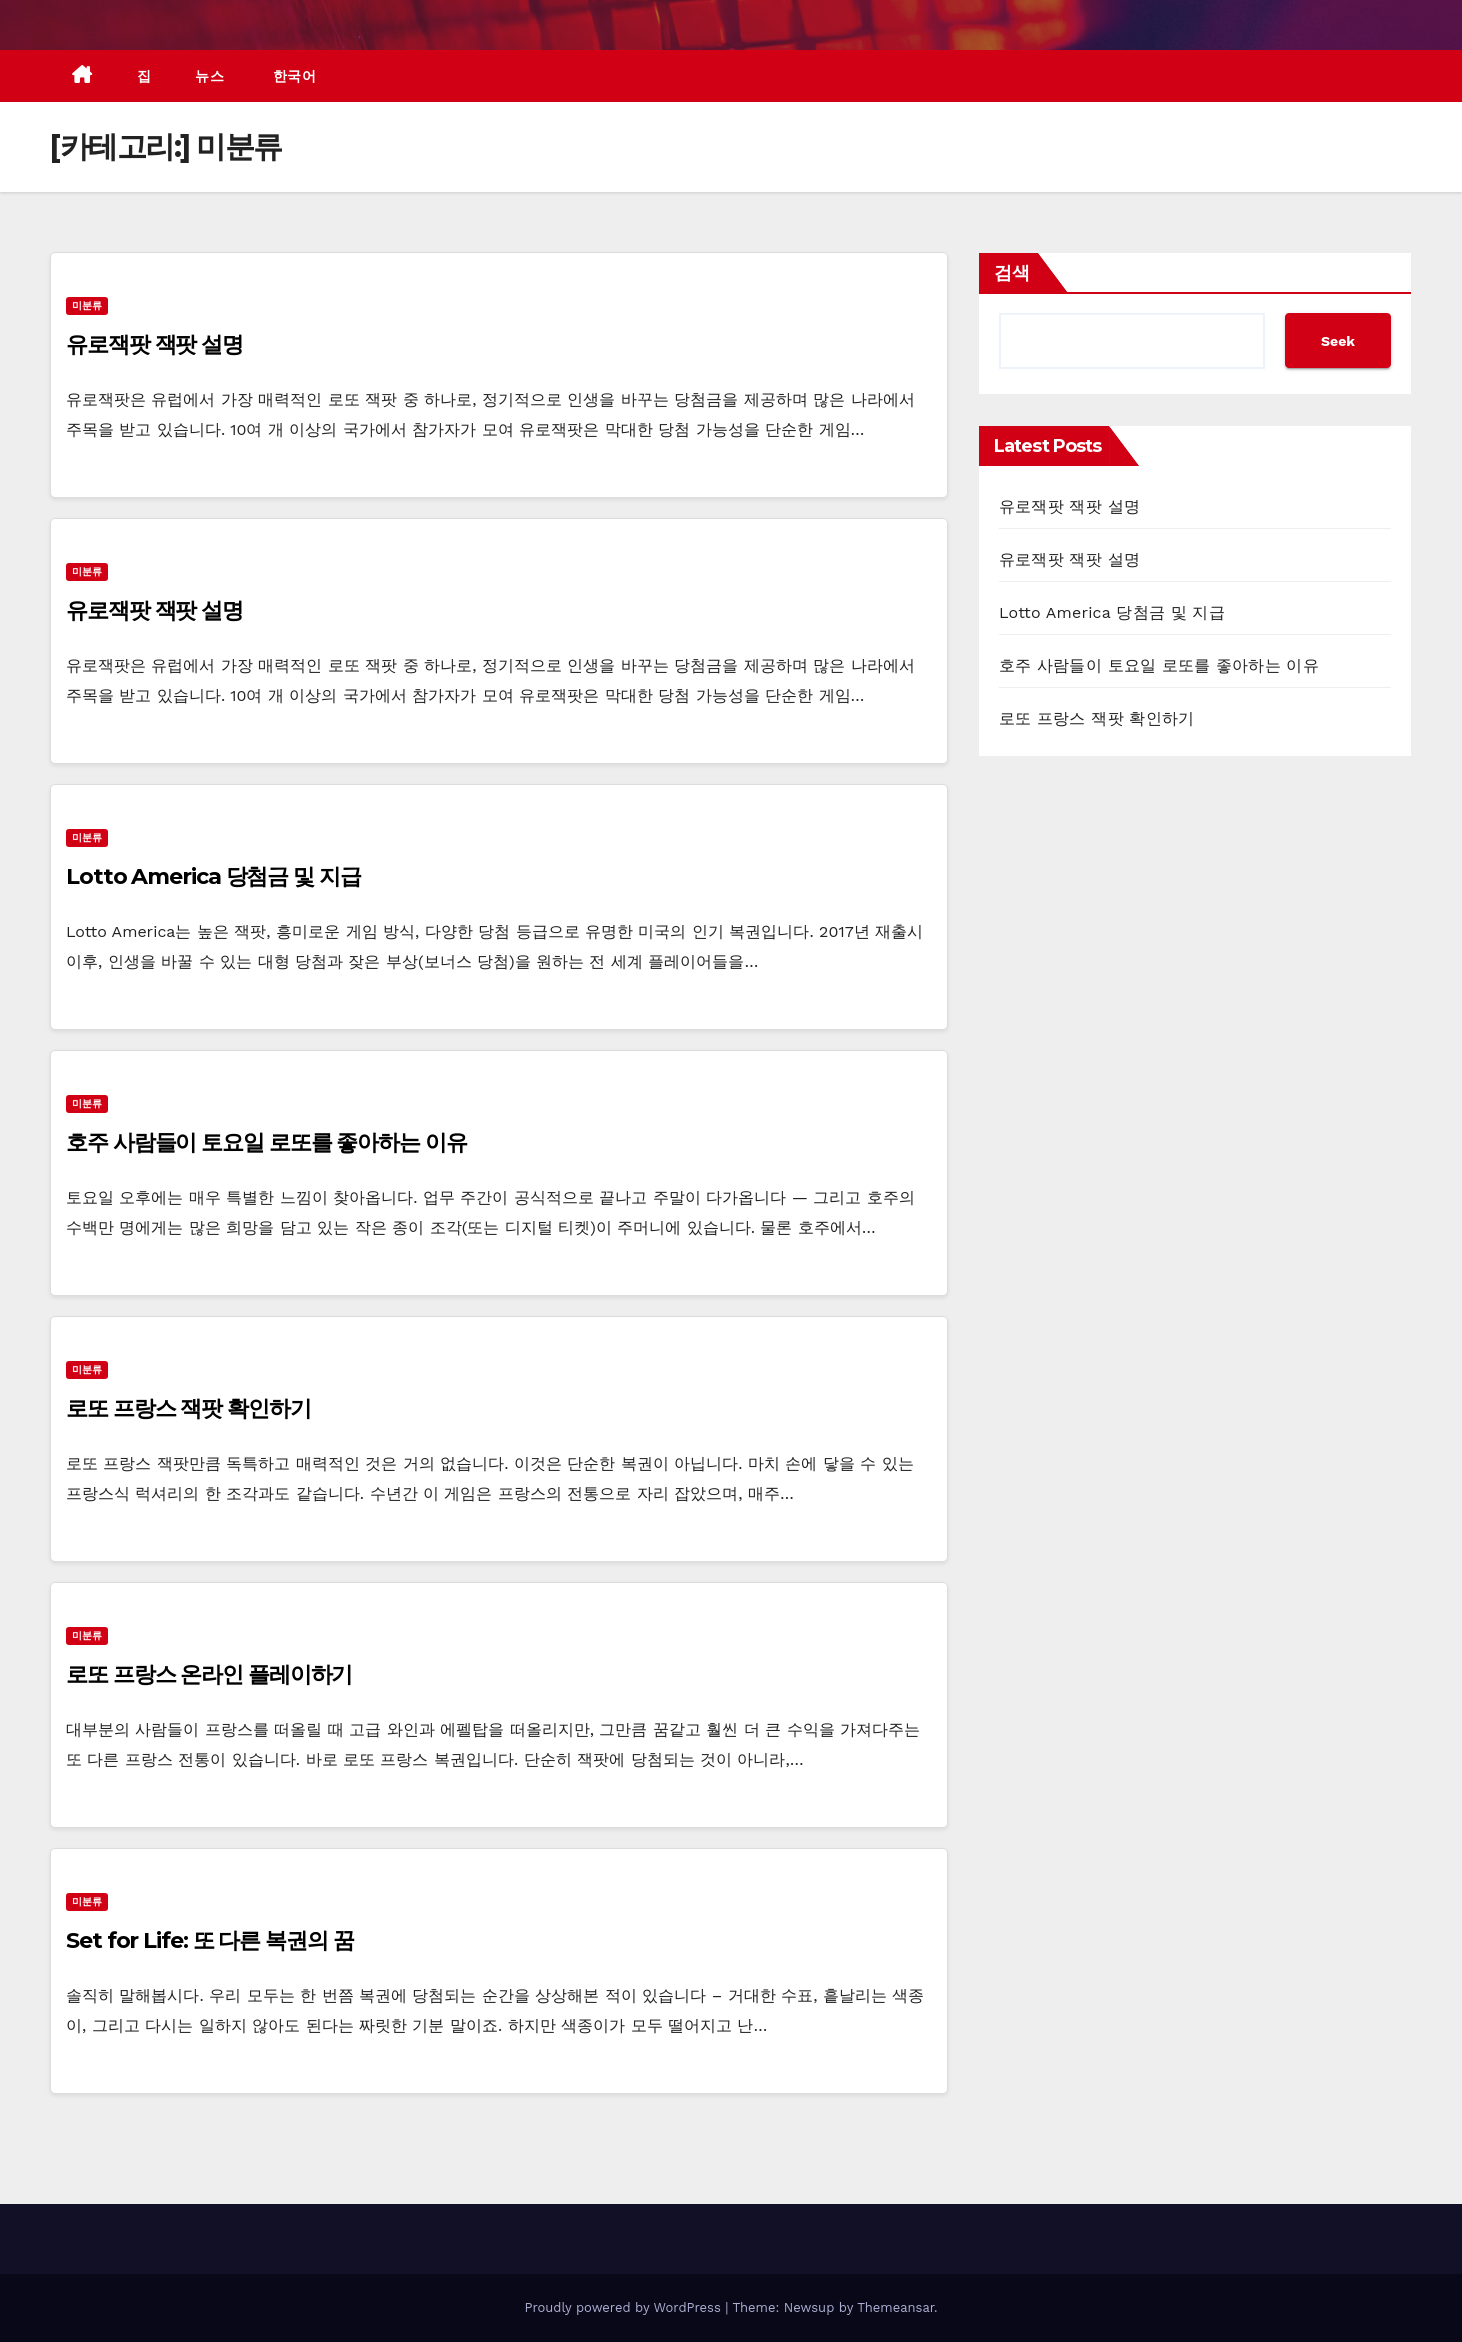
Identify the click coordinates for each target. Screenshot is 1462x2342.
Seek (1338, 341)
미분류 (87, 305)
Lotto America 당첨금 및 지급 (213, 876)
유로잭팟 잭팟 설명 (154, 344)
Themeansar (895, 2307)
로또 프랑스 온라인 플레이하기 (209, 1674)
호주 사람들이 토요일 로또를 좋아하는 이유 (266, 1142)
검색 (1012, 273)
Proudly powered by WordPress (624, 2307)
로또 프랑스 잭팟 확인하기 (188, 1408)
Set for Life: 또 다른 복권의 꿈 (210, 1940)
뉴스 (209, 76)
